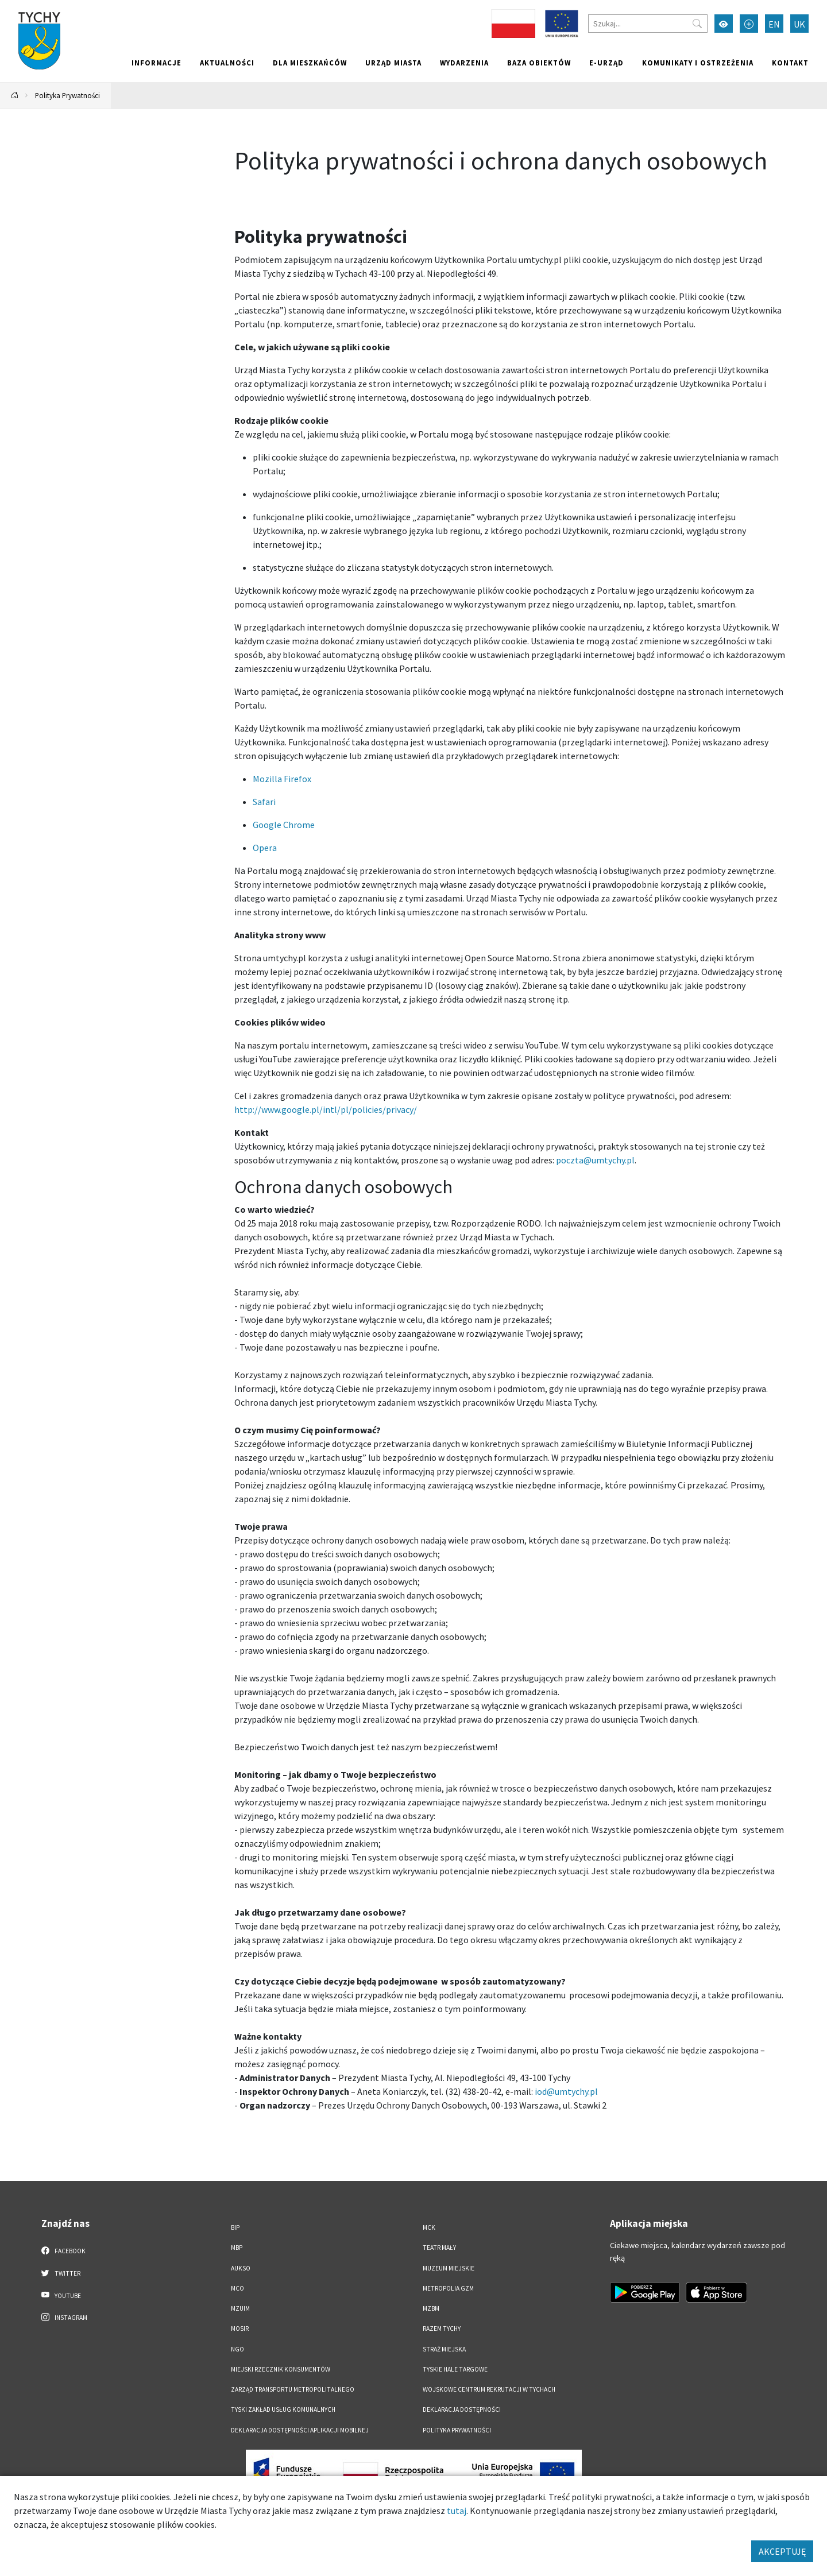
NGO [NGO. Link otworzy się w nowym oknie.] (237, 2349)
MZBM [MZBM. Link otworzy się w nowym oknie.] (431, 2308)
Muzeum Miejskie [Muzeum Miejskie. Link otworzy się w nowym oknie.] (448, 2268)
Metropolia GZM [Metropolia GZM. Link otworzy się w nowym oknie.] (448, 2288)
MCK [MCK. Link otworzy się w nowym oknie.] (429, 2227)
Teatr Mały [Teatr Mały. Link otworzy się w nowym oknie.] (439, 2248)
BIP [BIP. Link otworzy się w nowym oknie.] (235, 2227)
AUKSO (240, 2268)
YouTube (61, 2295)
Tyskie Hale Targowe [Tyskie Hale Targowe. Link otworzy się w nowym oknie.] (455, 2369)
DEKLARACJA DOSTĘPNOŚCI (462, 2409)
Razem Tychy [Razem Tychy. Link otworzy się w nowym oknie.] (442, 2328)
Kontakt (790, 62)
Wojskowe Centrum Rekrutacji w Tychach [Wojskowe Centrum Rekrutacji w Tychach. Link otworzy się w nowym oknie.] (489, 2389)
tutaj (456, 2510)
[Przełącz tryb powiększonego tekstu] (749, 23)
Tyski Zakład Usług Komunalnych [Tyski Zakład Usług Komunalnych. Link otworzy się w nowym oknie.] (283, 2409)
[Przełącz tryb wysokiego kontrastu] (723, 23)
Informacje (156, 62)
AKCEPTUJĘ (782, 2551)
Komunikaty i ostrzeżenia (697, 62)
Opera (265, 847)
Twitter (60, 2273)
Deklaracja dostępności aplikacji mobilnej (300, 2430)
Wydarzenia (464, 62)
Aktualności (227, 62)
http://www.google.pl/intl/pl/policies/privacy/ (325, 1109)
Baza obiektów (539, 62)
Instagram (64, 2317)
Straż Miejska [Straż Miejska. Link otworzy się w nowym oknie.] (444, 2349)
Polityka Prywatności (67, 95)
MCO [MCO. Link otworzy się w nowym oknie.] (237, 2288)
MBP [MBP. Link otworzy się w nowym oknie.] (236, 2248)
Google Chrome (284, 824)
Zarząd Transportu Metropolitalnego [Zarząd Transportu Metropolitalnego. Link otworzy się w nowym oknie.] (292, 2389)
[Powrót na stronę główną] (14, 96)
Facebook (63, 2250)
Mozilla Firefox (282, 778)
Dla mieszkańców (310, 62)
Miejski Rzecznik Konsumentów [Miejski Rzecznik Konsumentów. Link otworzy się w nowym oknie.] (280, 2369)
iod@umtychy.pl (565, 2091)
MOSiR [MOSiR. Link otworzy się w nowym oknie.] (240, 2328)
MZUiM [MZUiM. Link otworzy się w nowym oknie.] (240, 2308)
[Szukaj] (648, 23)
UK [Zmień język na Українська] (799, 24)
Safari (265, 801)
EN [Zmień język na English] (774, 24)
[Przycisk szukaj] (697, 23)
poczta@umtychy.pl (595, 1160)
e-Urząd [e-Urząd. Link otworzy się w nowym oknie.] (606, 62)
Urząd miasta (393, 62)
